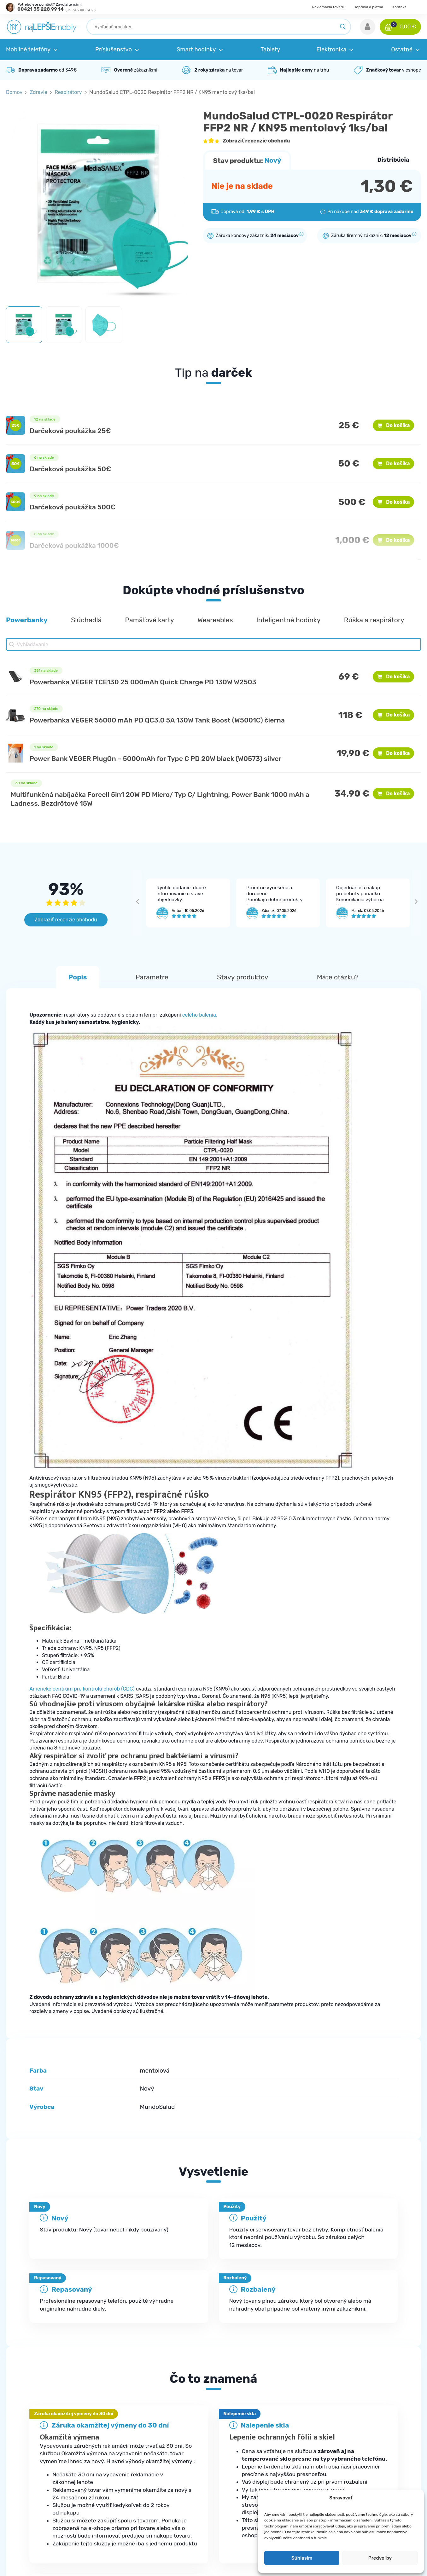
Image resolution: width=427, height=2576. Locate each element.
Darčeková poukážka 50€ (70, 469)
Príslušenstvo (241, 2462)
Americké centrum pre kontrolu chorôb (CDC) (81, 1689)
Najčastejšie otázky (138, 2462)
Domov (14, 92)
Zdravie (38, 92)
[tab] (213, 2334)
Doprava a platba (368, 7)
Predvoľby (380, 2558)
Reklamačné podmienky (144, 2475)
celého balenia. (199, 1015)
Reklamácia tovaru (328, 7)
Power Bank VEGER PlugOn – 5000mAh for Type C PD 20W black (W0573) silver (156, 759)
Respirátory (68, 92)
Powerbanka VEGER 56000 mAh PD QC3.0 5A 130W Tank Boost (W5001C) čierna (157, 720)
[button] (367, 27)
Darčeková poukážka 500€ (73, 507)
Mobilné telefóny (244, 2449)
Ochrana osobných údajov (365, 2462)
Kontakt (399, 7)
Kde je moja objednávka (143, 2449)
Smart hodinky (242, 2475)
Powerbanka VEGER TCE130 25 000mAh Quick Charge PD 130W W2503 (143, 682)
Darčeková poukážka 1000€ (74, 545)
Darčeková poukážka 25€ (70, 431)
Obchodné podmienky (360, 2449)
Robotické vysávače (248, 2488)
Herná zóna (238, 2526)
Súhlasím (301, 2558)
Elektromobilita (242, 2513)
